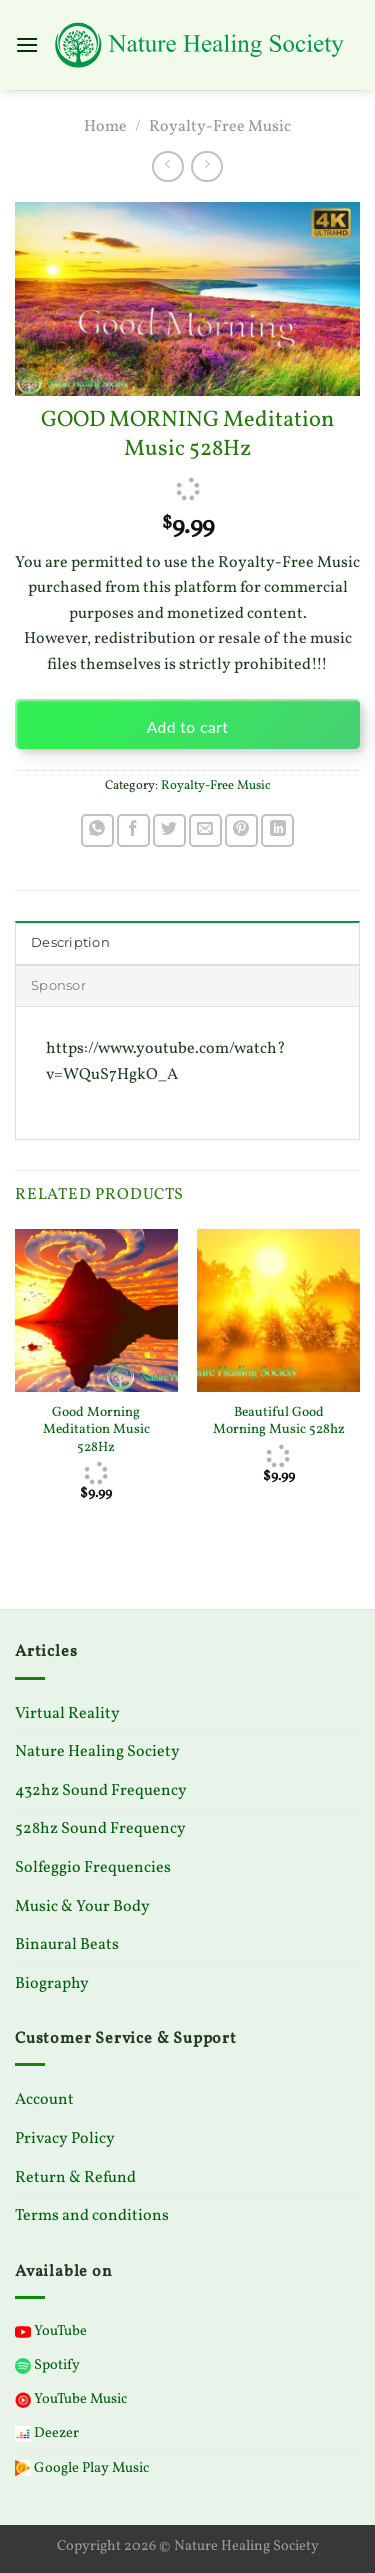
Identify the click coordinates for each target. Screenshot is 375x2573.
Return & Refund (75, 2178)
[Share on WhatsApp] (97, 830)
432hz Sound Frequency (101, 1791)
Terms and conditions (92, 2216)
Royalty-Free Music (220, 127)
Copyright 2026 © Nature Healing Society (188, 2546)
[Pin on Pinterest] (241, 830)
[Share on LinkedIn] (277, 830)
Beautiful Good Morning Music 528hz (279, 1421)
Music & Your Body (82, 1907)
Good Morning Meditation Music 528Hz (96, 1430)
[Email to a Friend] (205, 830)
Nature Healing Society (97, 1752)
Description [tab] (70, 942)
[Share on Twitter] (169, 830)
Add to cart (188, 727)
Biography (52, 1984)
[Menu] (27, 44)
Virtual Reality (67, 1714)
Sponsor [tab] (58, 985)
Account (44, 2100)
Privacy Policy (65, 2139)
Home (105, 127)
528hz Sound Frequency (100, 1829)
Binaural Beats (67, 1945)
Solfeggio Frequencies (93, 1868)
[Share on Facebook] (133, 830)
